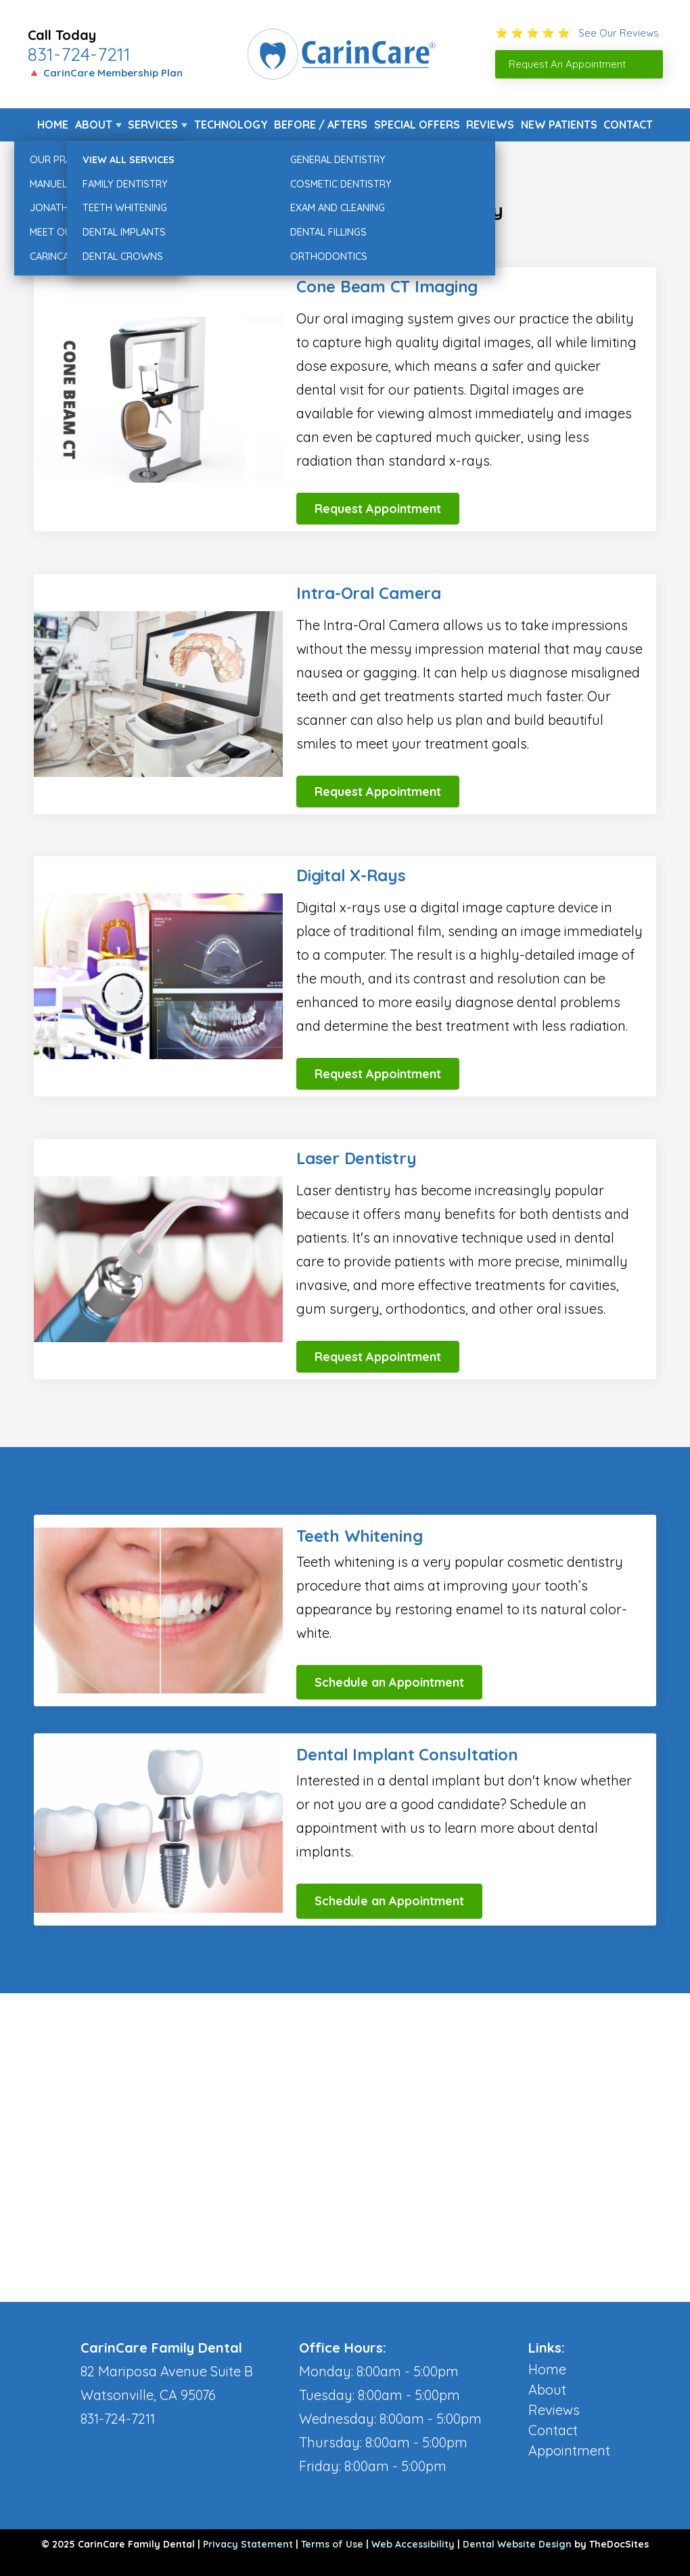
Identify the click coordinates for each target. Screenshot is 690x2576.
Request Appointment (378, 508)
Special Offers (417, 124)
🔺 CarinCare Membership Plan (105, 72)
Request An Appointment (567, 64)
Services (153, 124)
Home (52, 124)
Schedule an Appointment (389, 1682)
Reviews (490, 124)
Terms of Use (332, 2544)
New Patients (559, 124)
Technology (231, 124)
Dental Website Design (517, 2544)
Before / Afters (320, 124)
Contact (628, 124)
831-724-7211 (79, 54)
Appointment (569, 2450)
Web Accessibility (413, 2544)
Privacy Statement (248, 2544)
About (93, 124)
